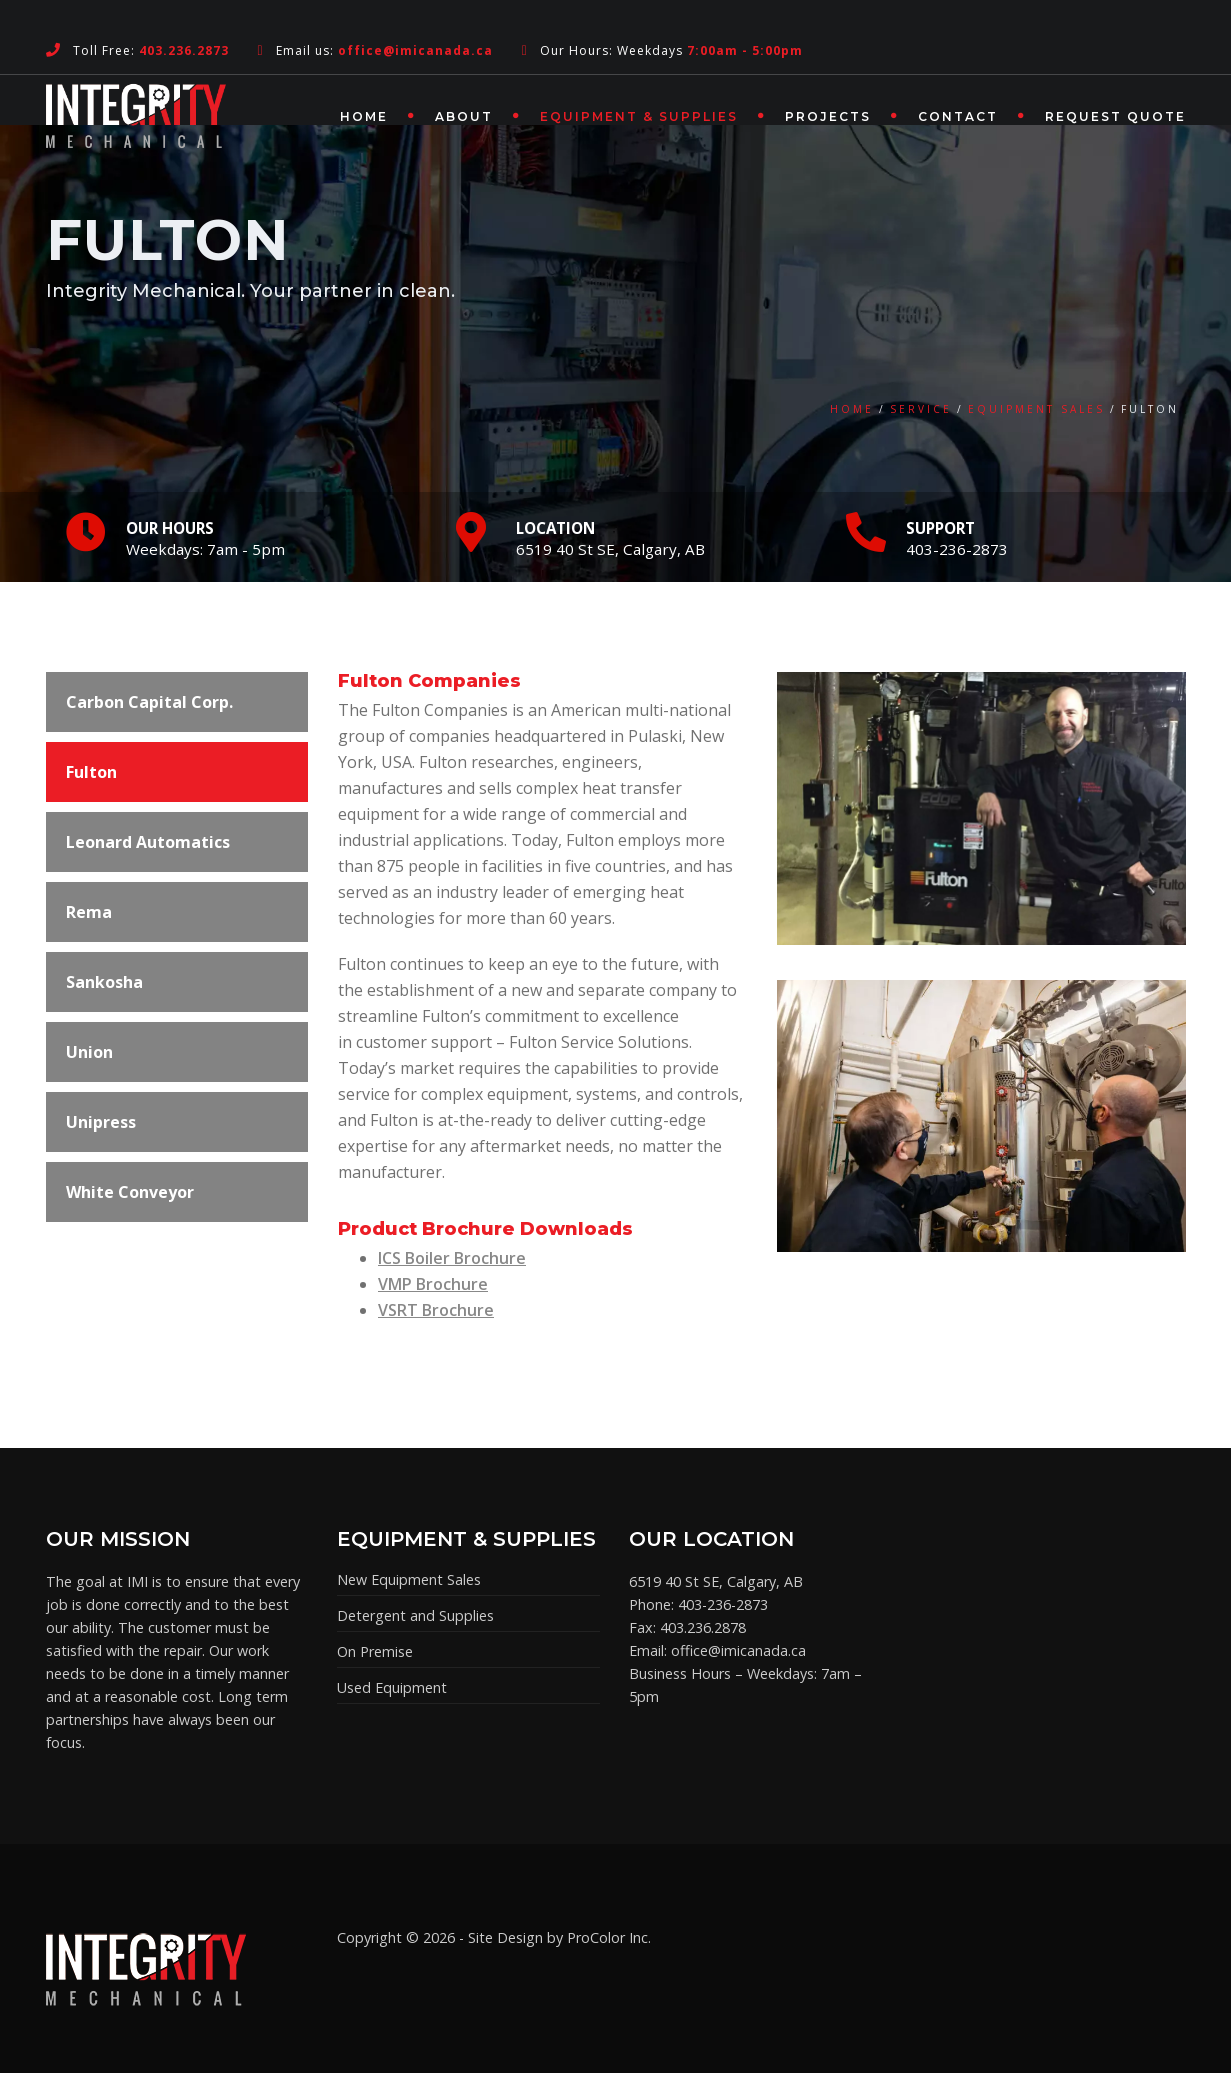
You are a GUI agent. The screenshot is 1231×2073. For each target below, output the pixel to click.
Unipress (101, 1122)
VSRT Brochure (436, 1310)
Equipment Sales (1036, 409)
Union (89, 1052)
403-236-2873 (723, 1604)
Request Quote (1115, 116)
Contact (958, 116)
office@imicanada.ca (738, 1650)
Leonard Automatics (148, 842)
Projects (828, 116)
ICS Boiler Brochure (452, 1258)
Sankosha (104, 982)
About (464, 116)
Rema (89, 912)
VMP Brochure (433, 1284)
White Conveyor (130, 1192)
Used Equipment (392, 1687)
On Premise (375, 1651)
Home (364, 116)
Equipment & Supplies (639, 116)
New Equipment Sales (409, 1579)
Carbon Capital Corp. (149, 702)
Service (921, 409)
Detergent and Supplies (415, 1615)
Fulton (91, 772)
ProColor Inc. (609, 1937)
